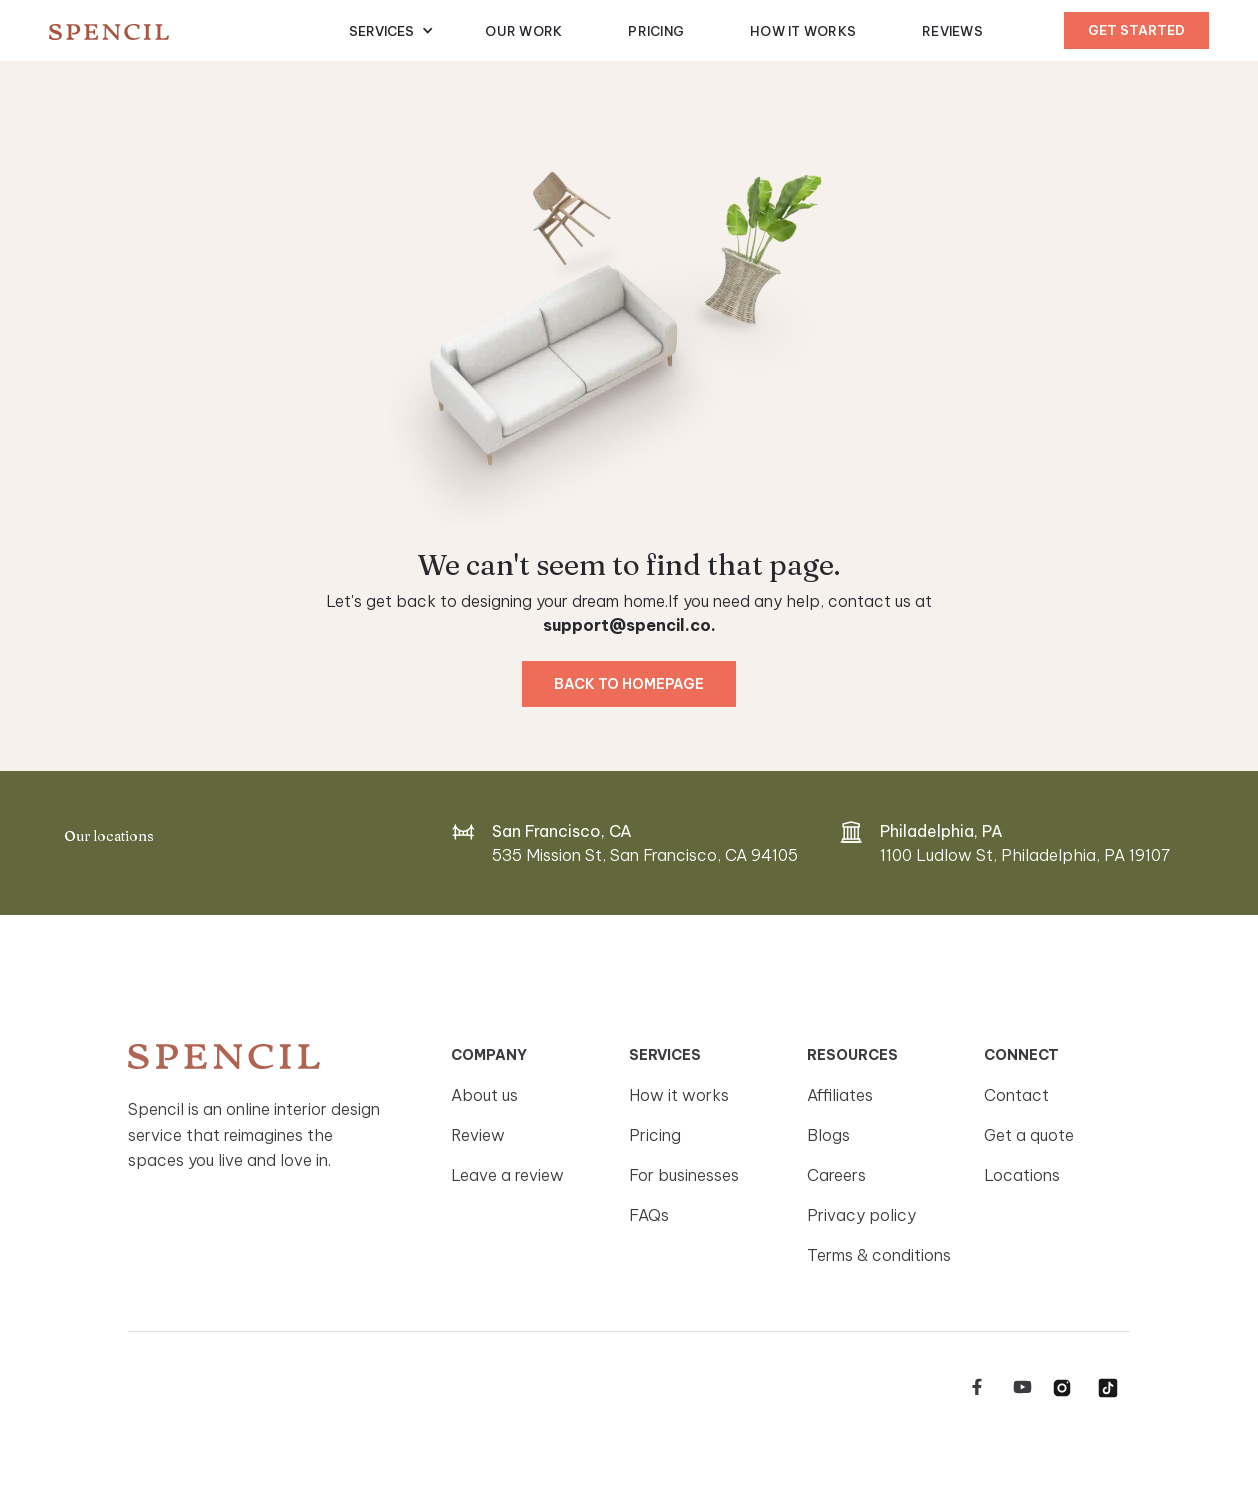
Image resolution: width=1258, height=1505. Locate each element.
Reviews (952, 31)
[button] (391, 31)
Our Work (523, 31)
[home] (199, 31)
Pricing (656, 31)
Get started (1136, 30)
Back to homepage (629, 684)
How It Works (803, 31)
